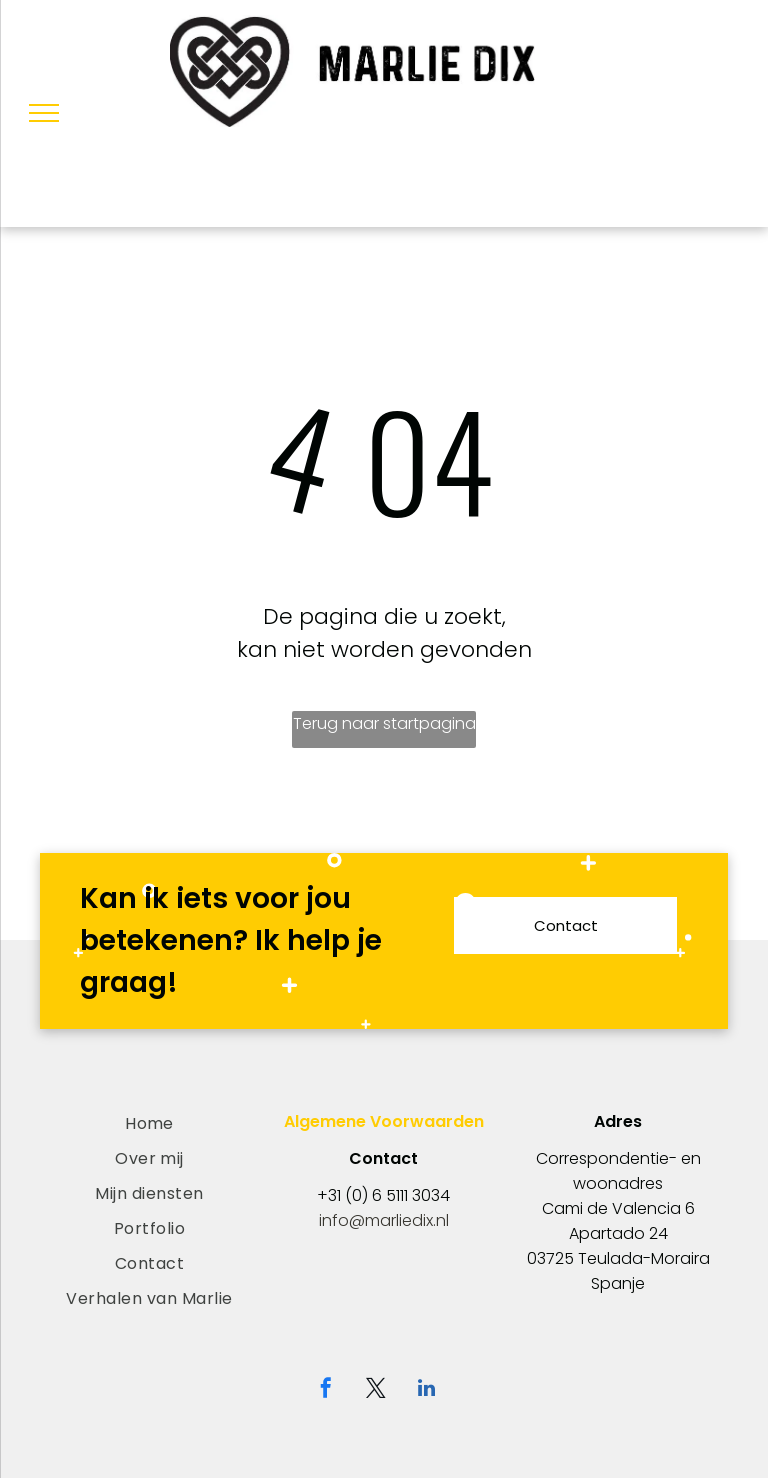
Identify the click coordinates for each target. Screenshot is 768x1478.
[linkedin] (426, 1390)
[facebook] (326, 1390)
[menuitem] (149, 1123)
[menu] (44, 113)
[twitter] (376, 1390)
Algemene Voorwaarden (384, 1121)
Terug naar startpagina (384, 723)
